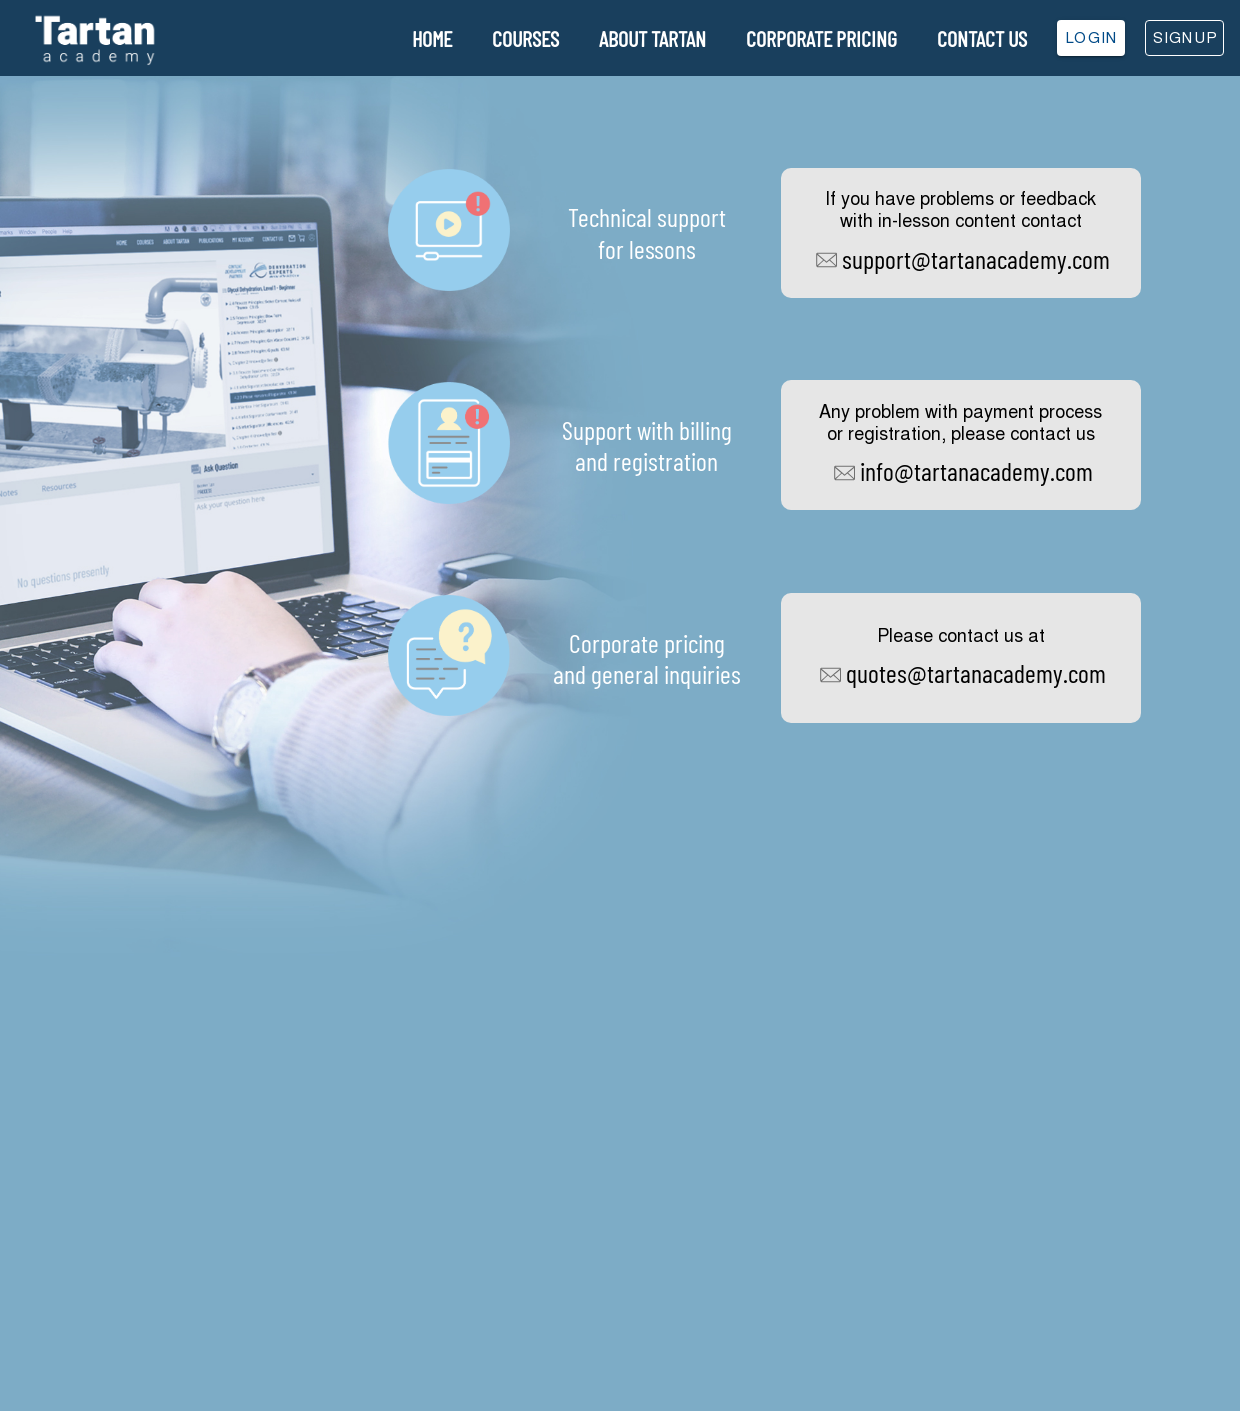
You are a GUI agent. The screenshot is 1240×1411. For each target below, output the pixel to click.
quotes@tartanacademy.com (976, 672)
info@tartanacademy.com (976, 470)
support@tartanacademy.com (976, 258)
